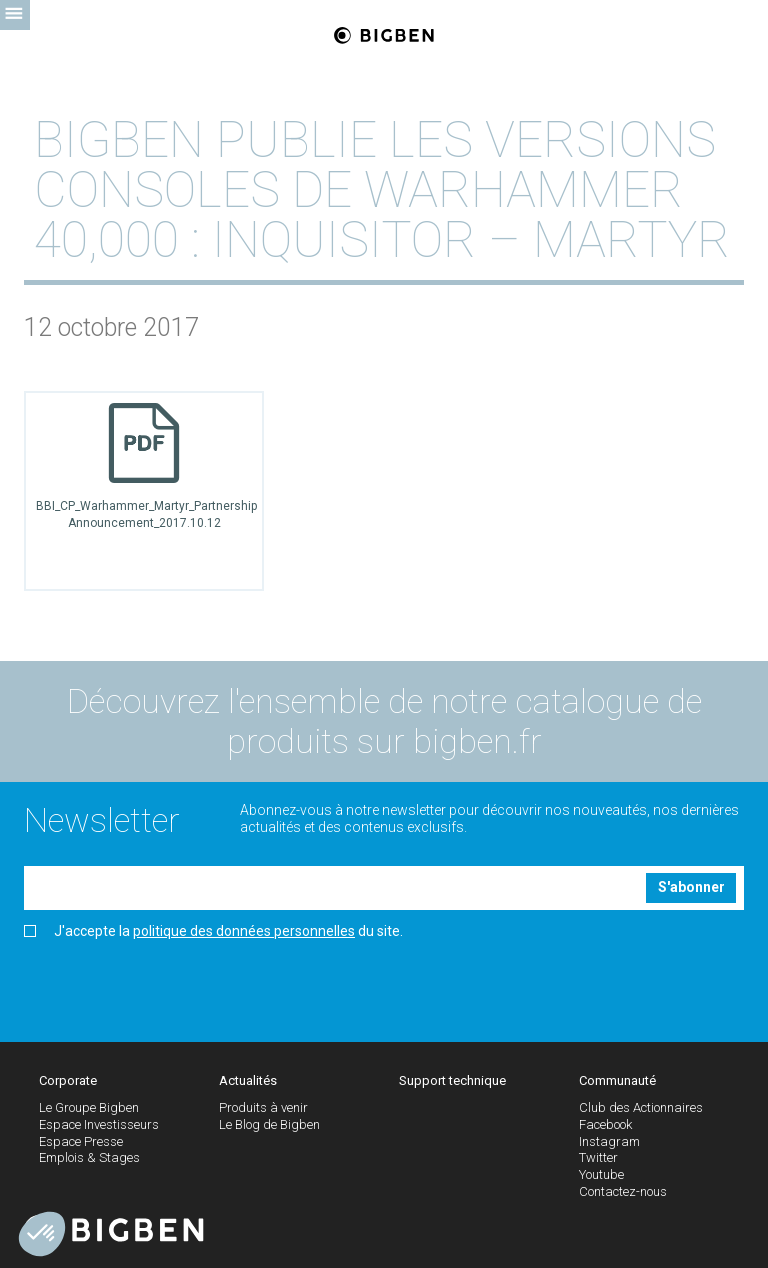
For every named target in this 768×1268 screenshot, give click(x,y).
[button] (42, 1234)
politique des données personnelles (244, 931)
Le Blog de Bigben (269, 1124)
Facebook (605, 1124)
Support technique (452, 1080)
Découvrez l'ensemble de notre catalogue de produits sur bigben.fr (384, 721)
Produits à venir (263, 1107)
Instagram (609, 1141)
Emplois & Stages (89, 1157)
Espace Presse (81, 1141)
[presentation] (176, 983)
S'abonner (691, 887)
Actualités (248, 1080)
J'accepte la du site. (213, 931)
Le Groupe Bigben (89, 1107)
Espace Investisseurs (99, 1124)
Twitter (598, 1157)
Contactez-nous (623, 1191)
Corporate (68, 1080)
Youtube (601, 1174)
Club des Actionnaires (641, 1107)
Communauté (617, 1080)
